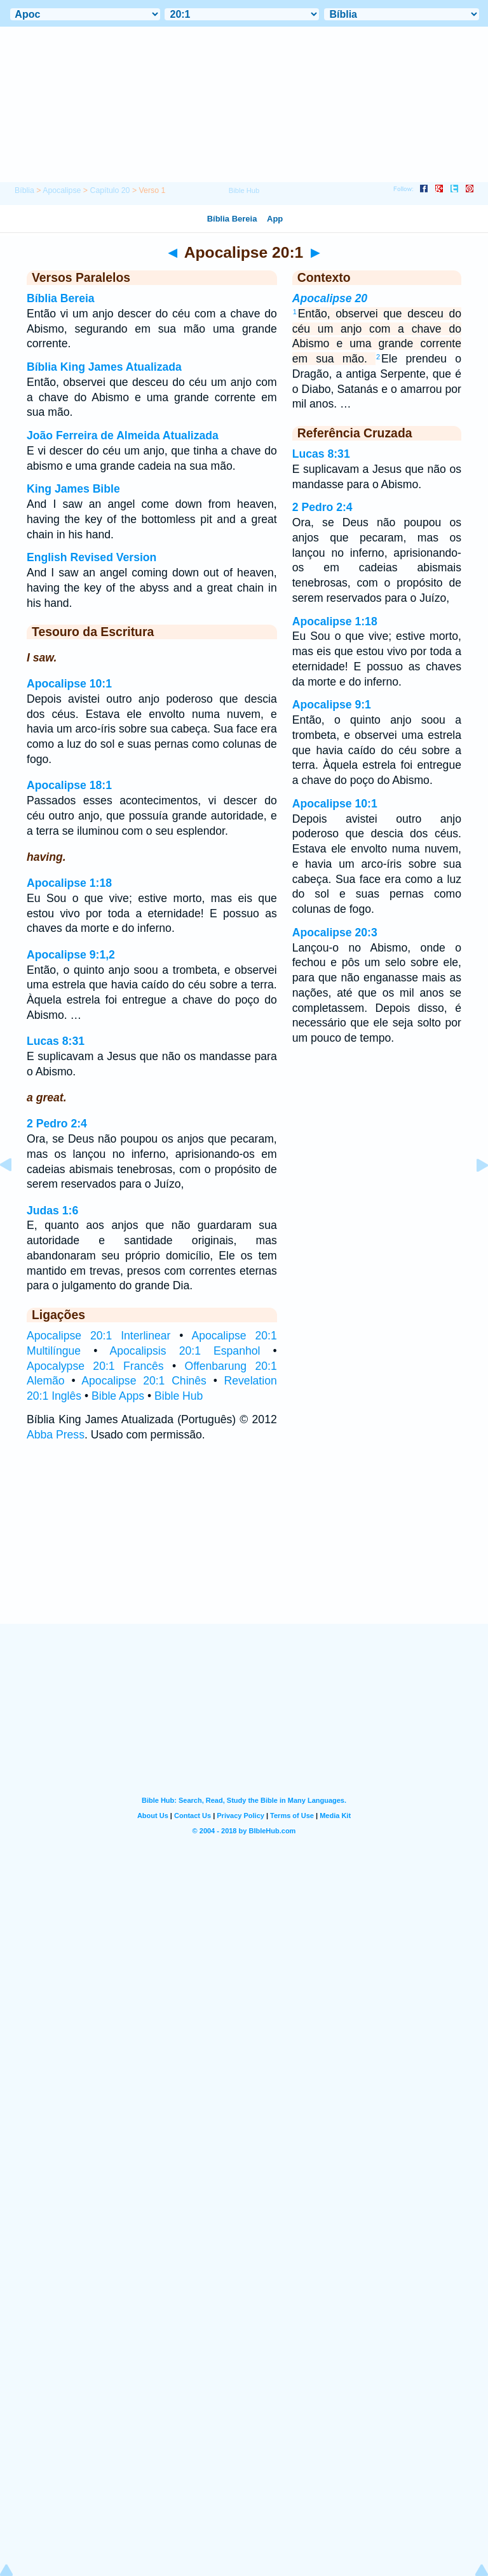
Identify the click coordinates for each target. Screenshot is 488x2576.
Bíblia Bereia (61, 298)
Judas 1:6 (52, 1210)
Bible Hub (178, 1396)
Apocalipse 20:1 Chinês (144, 1380)
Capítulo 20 (110, 190)
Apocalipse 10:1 (69, 683)
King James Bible (73, 488)
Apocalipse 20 (329, 298)
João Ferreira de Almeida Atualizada (123, 435)
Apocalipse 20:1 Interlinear (98, 1335)
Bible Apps (118, 1396)
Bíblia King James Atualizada (104, 367)
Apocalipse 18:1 (69, 785)
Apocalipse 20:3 (334, 932)
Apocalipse (62, 190)
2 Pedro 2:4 (57, 1123)
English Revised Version (91, 557)
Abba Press (56, 1434)
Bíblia (24, 190)
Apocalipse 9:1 (331, 704)
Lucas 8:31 (56, 1041)
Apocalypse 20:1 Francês (95, 1366)
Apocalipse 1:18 (69, 883)
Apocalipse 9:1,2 (71, 954)
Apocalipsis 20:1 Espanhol (185, 1350)
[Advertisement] (244, 1545)
